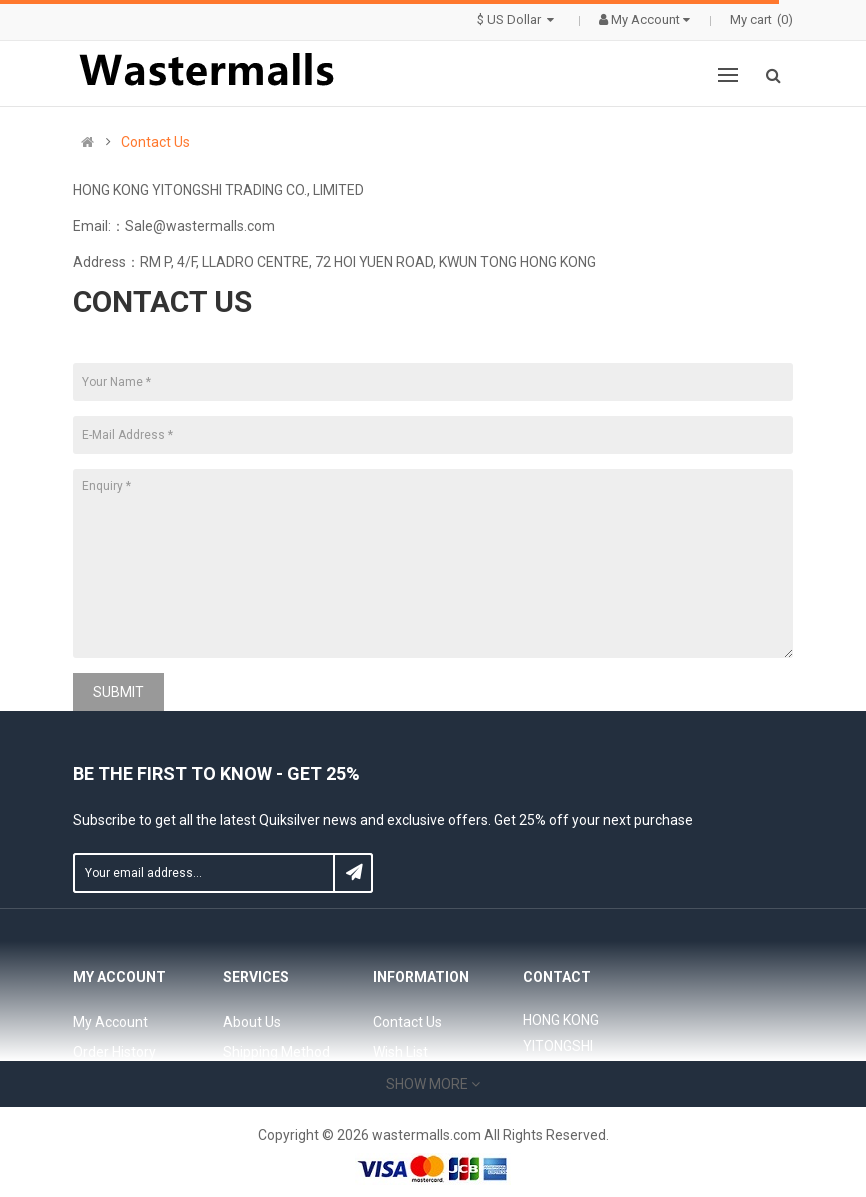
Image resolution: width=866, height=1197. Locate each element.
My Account (110, 1022)
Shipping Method (276, 1052)
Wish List (400, 1052)
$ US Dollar (518, 19)
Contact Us (155, 142)
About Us (252, 1022)
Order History (114, 1052)
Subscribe (353, 873)
